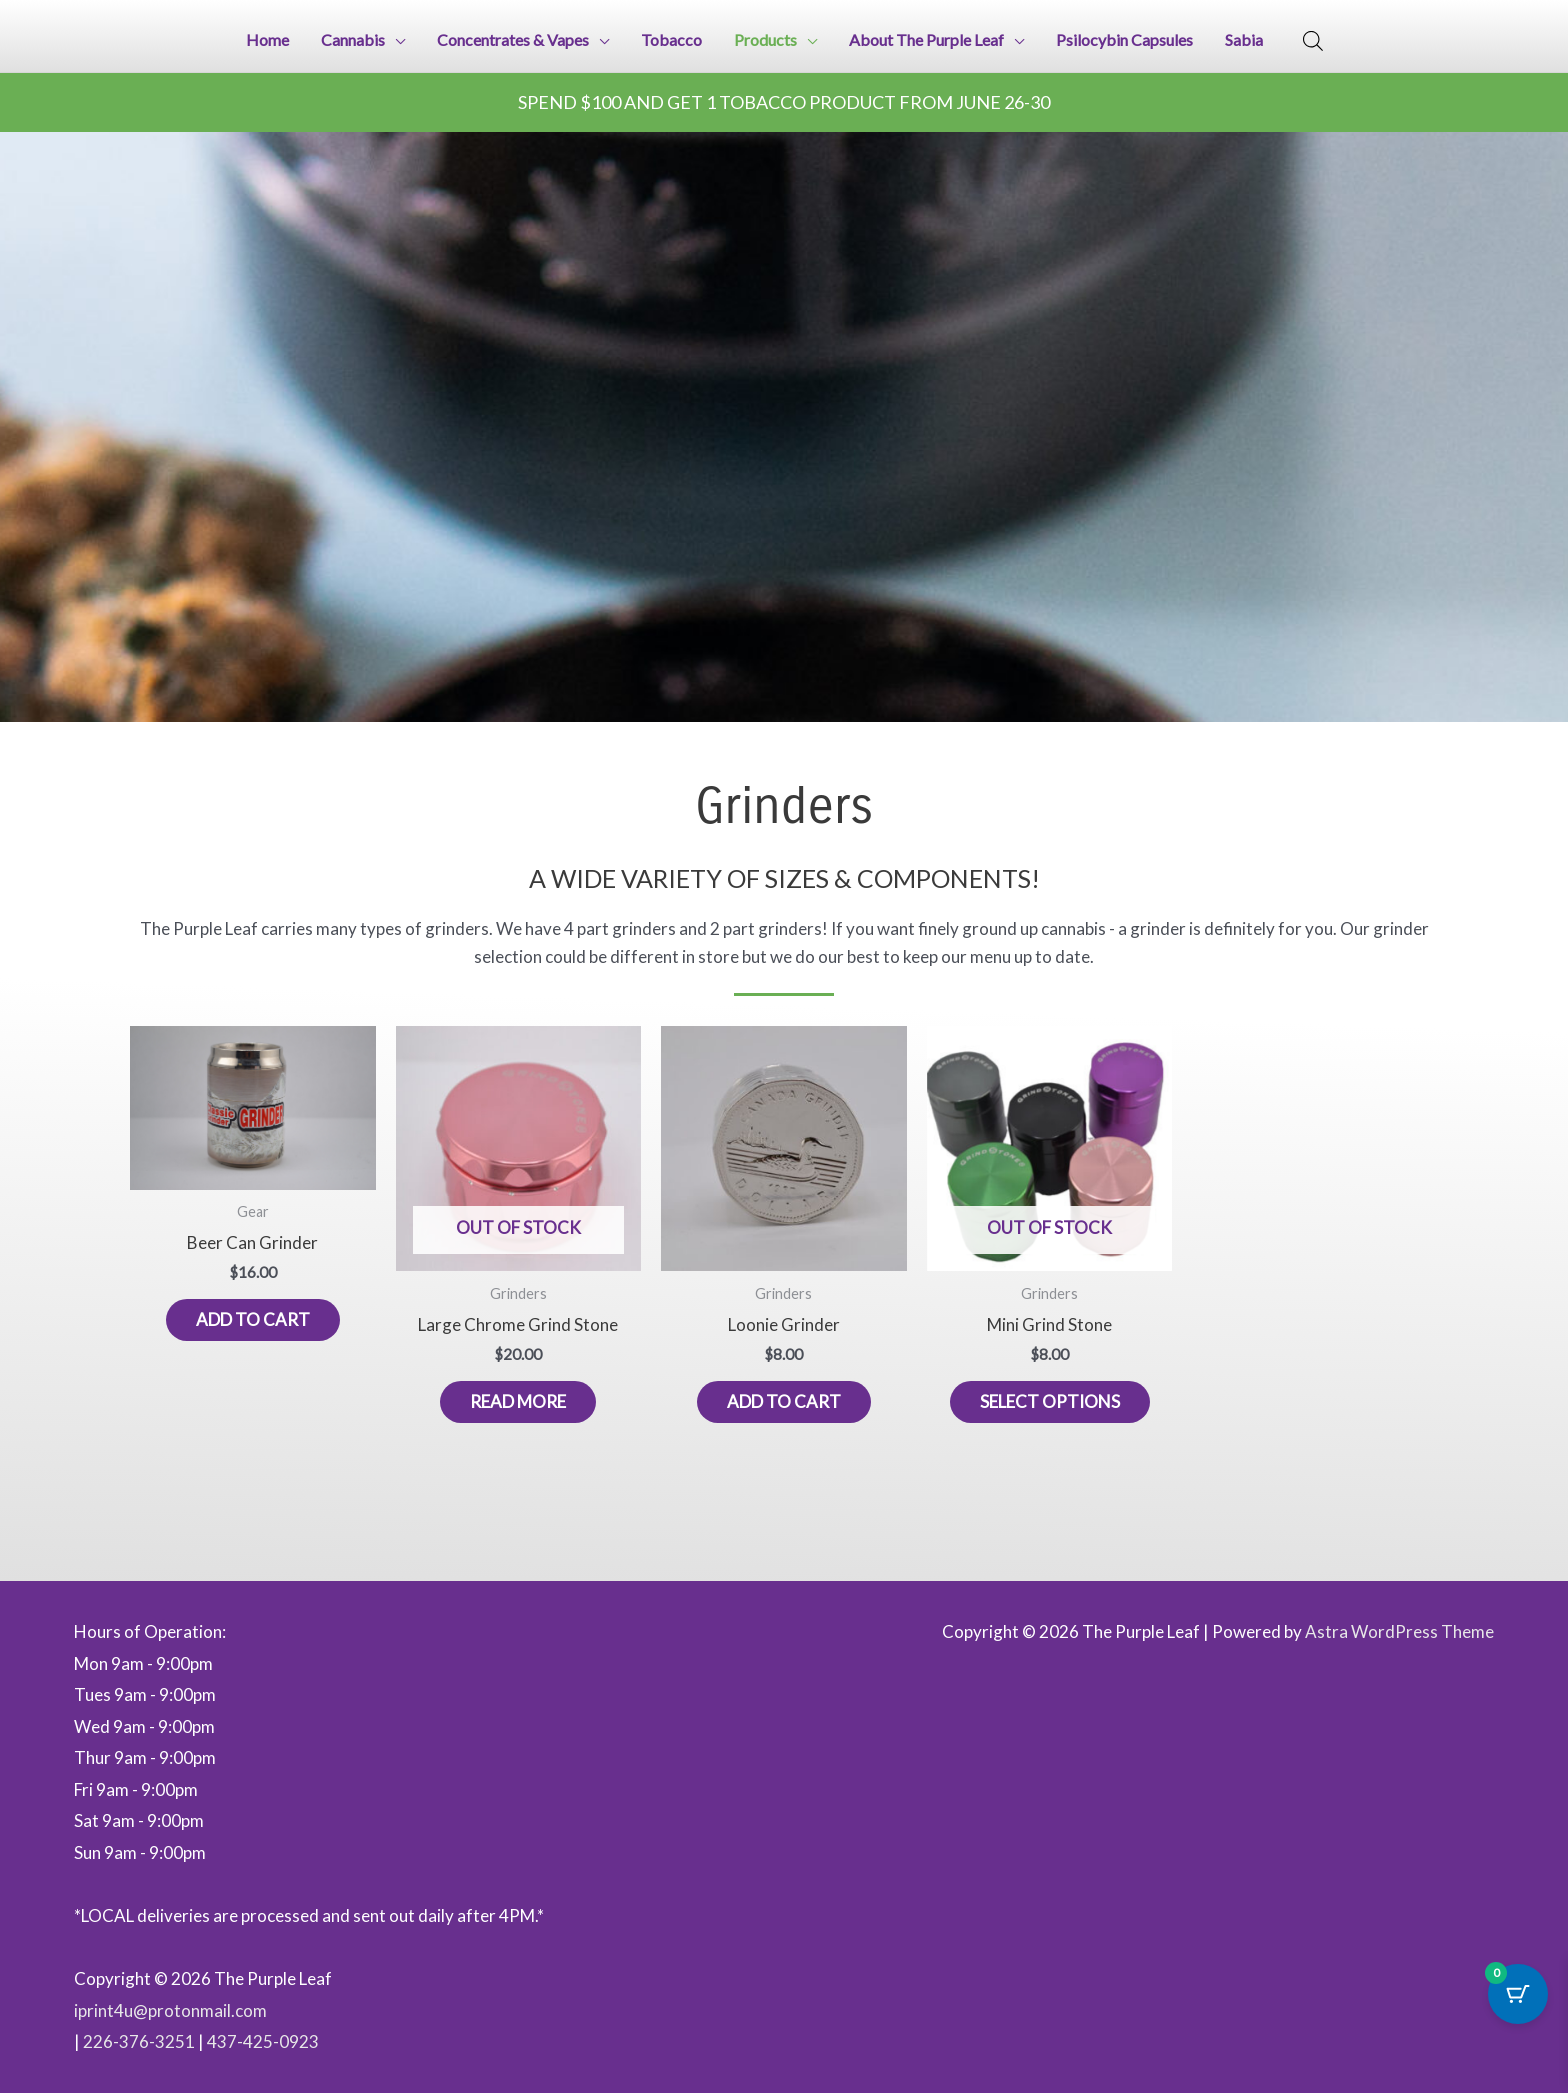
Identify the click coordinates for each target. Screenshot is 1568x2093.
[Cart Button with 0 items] (1518, 1994)
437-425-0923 (263, 2041)
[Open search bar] (1313, 40)
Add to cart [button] (253, 1319)
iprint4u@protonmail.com (170, 2010)
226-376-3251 (139, 2041)
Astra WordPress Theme (1399, 1631)
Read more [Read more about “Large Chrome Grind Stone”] (518, 1401)
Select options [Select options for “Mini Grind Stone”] (1050, 1401)
